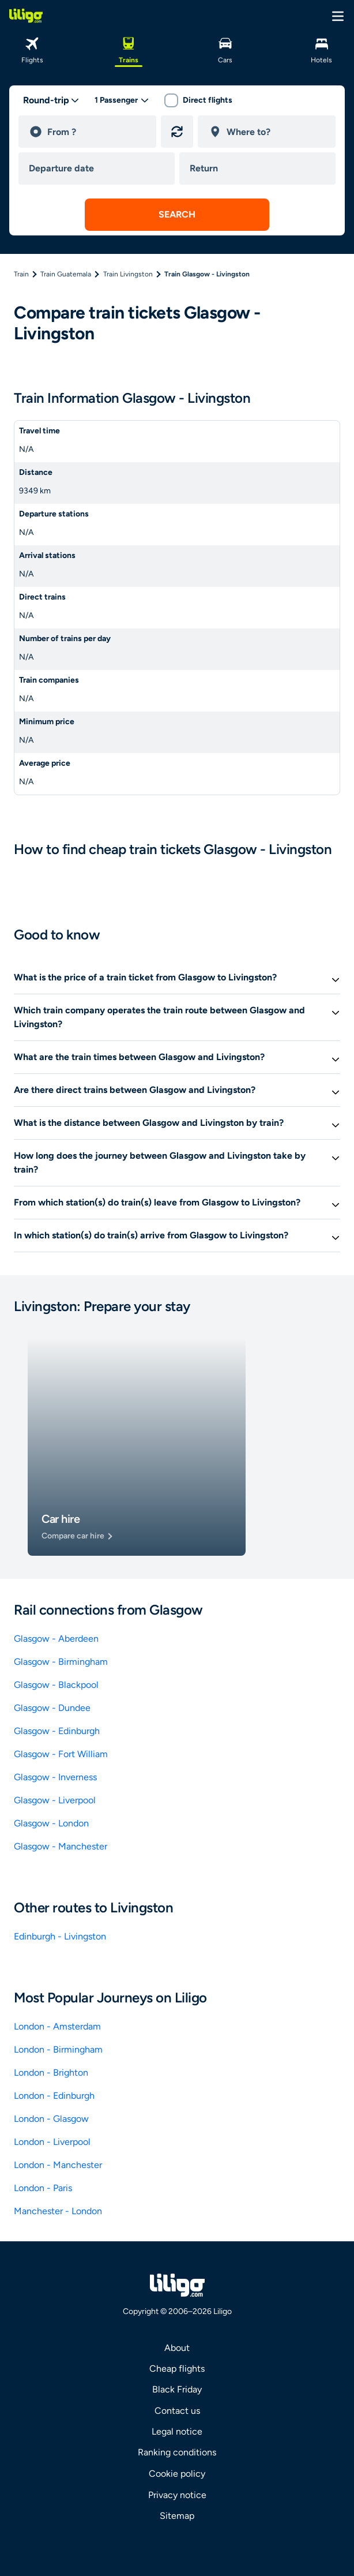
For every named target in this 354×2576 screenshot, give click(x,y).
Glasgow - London (51, 1823)
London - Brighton (51, 2072)
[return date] (260, 168)
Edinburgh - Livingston (60, 1936)
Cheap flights (177, 2368)
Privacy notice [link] (177, 2494)
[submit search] (177, 215)
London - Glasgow (51, 2118)
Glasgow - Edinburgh (57, 1730)
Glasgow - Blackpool (56, 1684)
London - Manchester (58, 2164)
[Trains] (128, 49)
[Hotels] (322, 49)
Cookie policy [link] (177, 2473)
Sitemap (177, 2515)
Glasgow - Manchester (60, 1846)
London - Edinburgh (54, 2095)
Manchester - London (58, 2211)
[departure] (96, 132)
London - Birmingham (58, 2049)
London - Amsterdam (57, 2026)
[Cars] (225, 49)
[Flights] (32, 49)
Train (21, 274)
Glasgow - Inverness (55, 1777)
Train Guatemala (65, 274)
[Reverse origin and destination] (177, 131)
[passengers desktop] (122, 100)
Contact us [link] (177, 2410)
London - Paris (43, 2187)
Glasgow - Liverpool (55, 1800)
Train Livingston (128, 274)
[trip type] (51, 100)
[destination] (276, 132)
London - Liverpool (52, 2141)
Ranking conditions (177, 2452)
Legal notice (177, 2431)
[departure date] (99, 168)
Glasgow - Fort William (61, 1753)
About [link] (177, 2347)
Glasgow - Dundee (52, 1707)
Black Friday (177, 2389)
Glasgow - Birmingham (61, 1661)
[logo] (26, 16)
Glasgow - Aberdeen (56, 1638)
